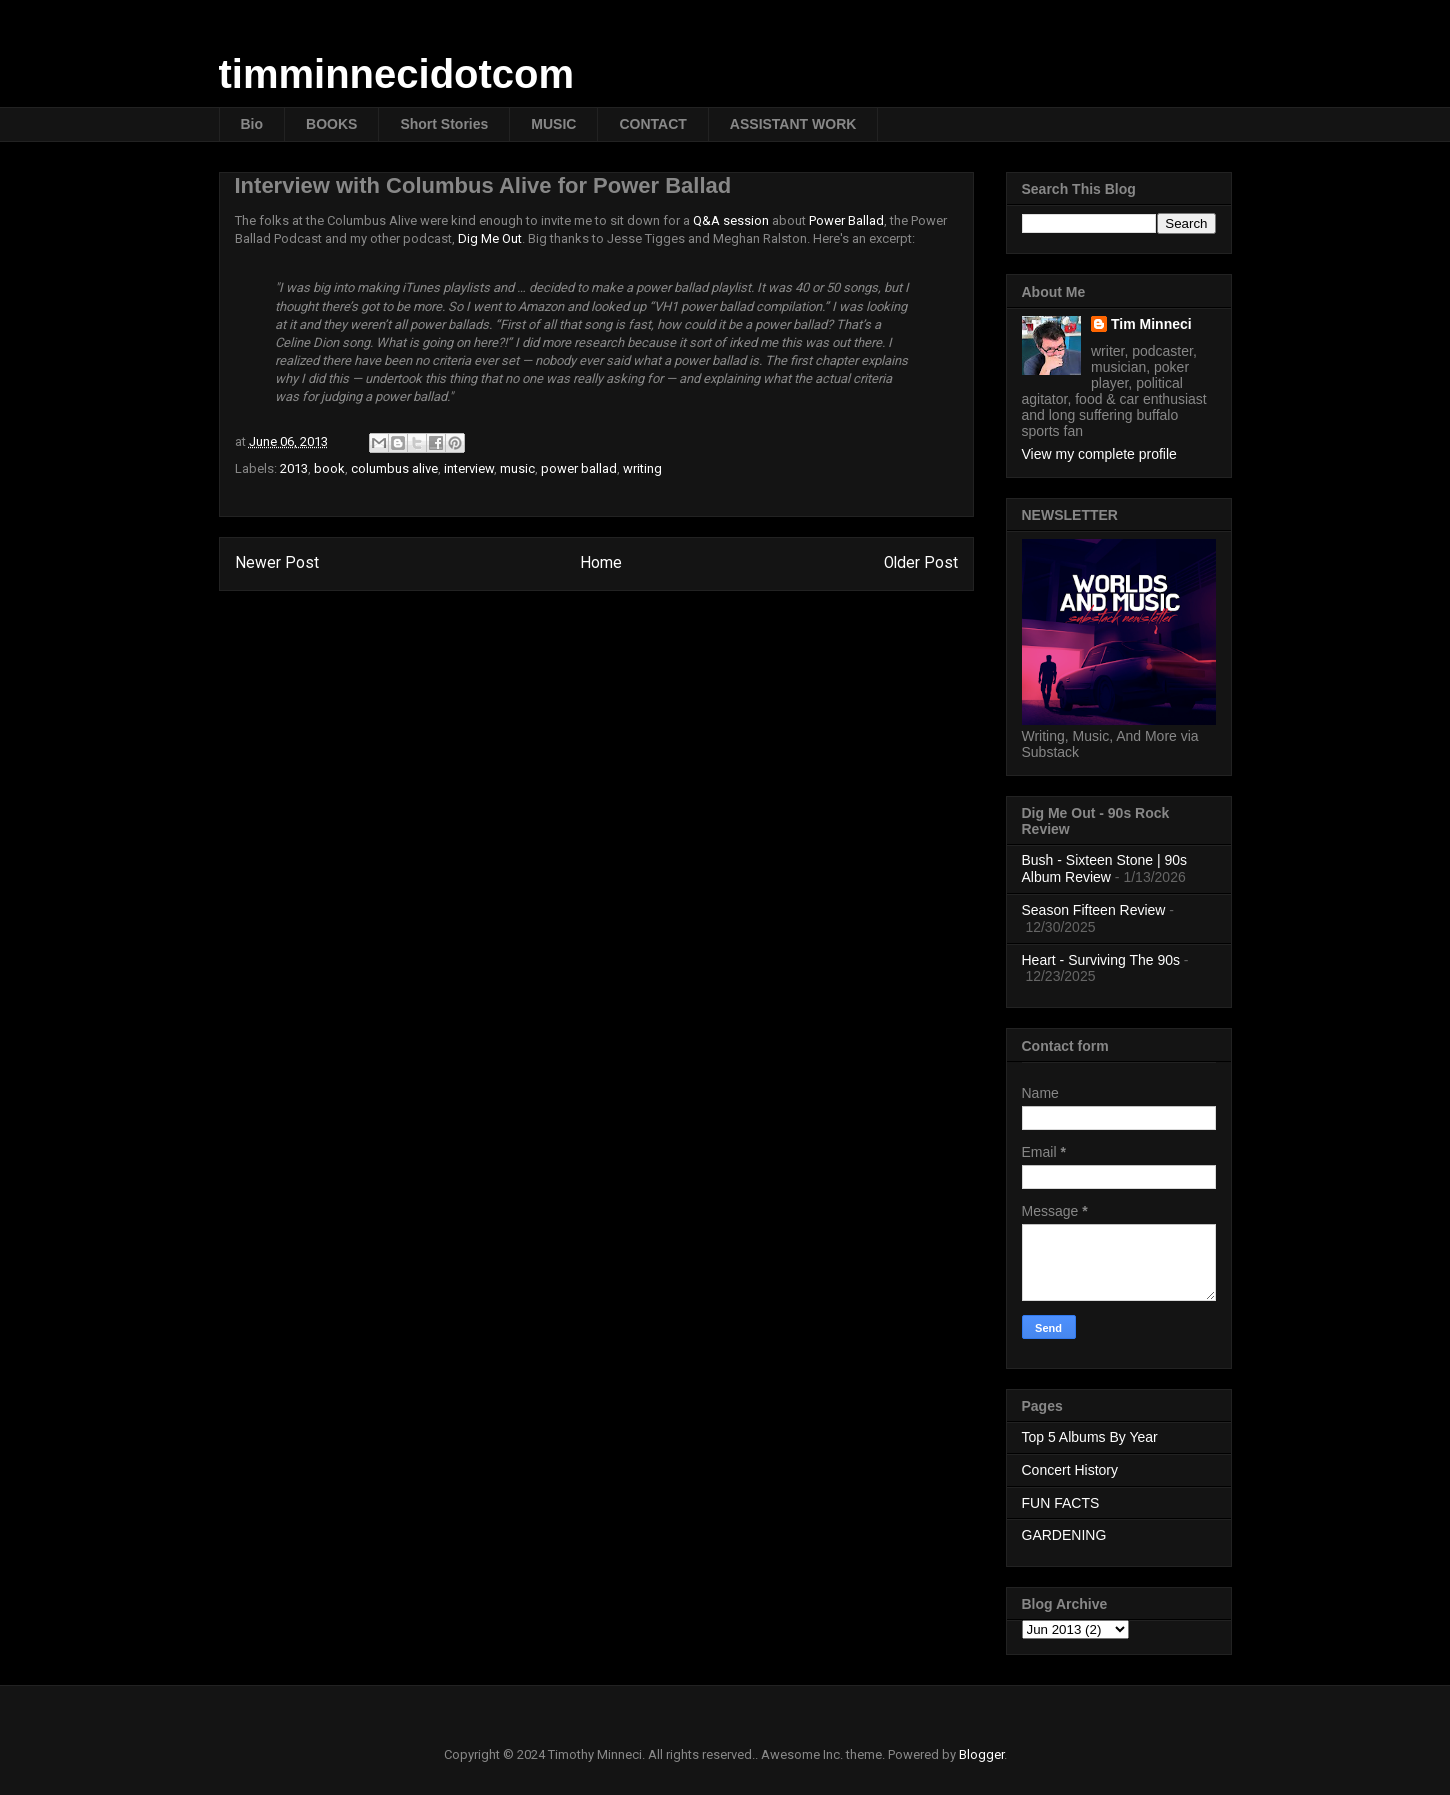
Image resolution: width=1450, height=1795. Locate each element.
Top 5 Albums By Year (1090, 1437)
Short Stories (444, 124)
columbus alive (394, 468)
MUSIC (553, 124)
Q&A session (731, 220)
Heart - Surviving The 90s (1101, 960)
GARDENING (1064, 1535)
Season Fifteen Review (1094, 910)
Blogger (981, 1754)
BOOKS (331, 124)
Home (601, 563)
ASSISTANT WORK (793, 124)
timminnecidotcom (397, 74)
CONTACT (652, 124)
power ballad (579, 468)
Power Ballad (846, 220)
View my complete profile (1099, 454)
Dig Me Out (490, 238)
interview (469, 468)
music (517, 468)
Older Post (921, 563)
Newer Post (277, 563)
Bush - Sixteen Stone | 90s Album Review (1105, 868)
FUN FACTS (1061, 1503)
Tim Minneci (1151, 324)
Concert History (1070, 1470)
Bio (252, 124)
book (329, 468)
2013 (294, 468)
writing (642, 468)
